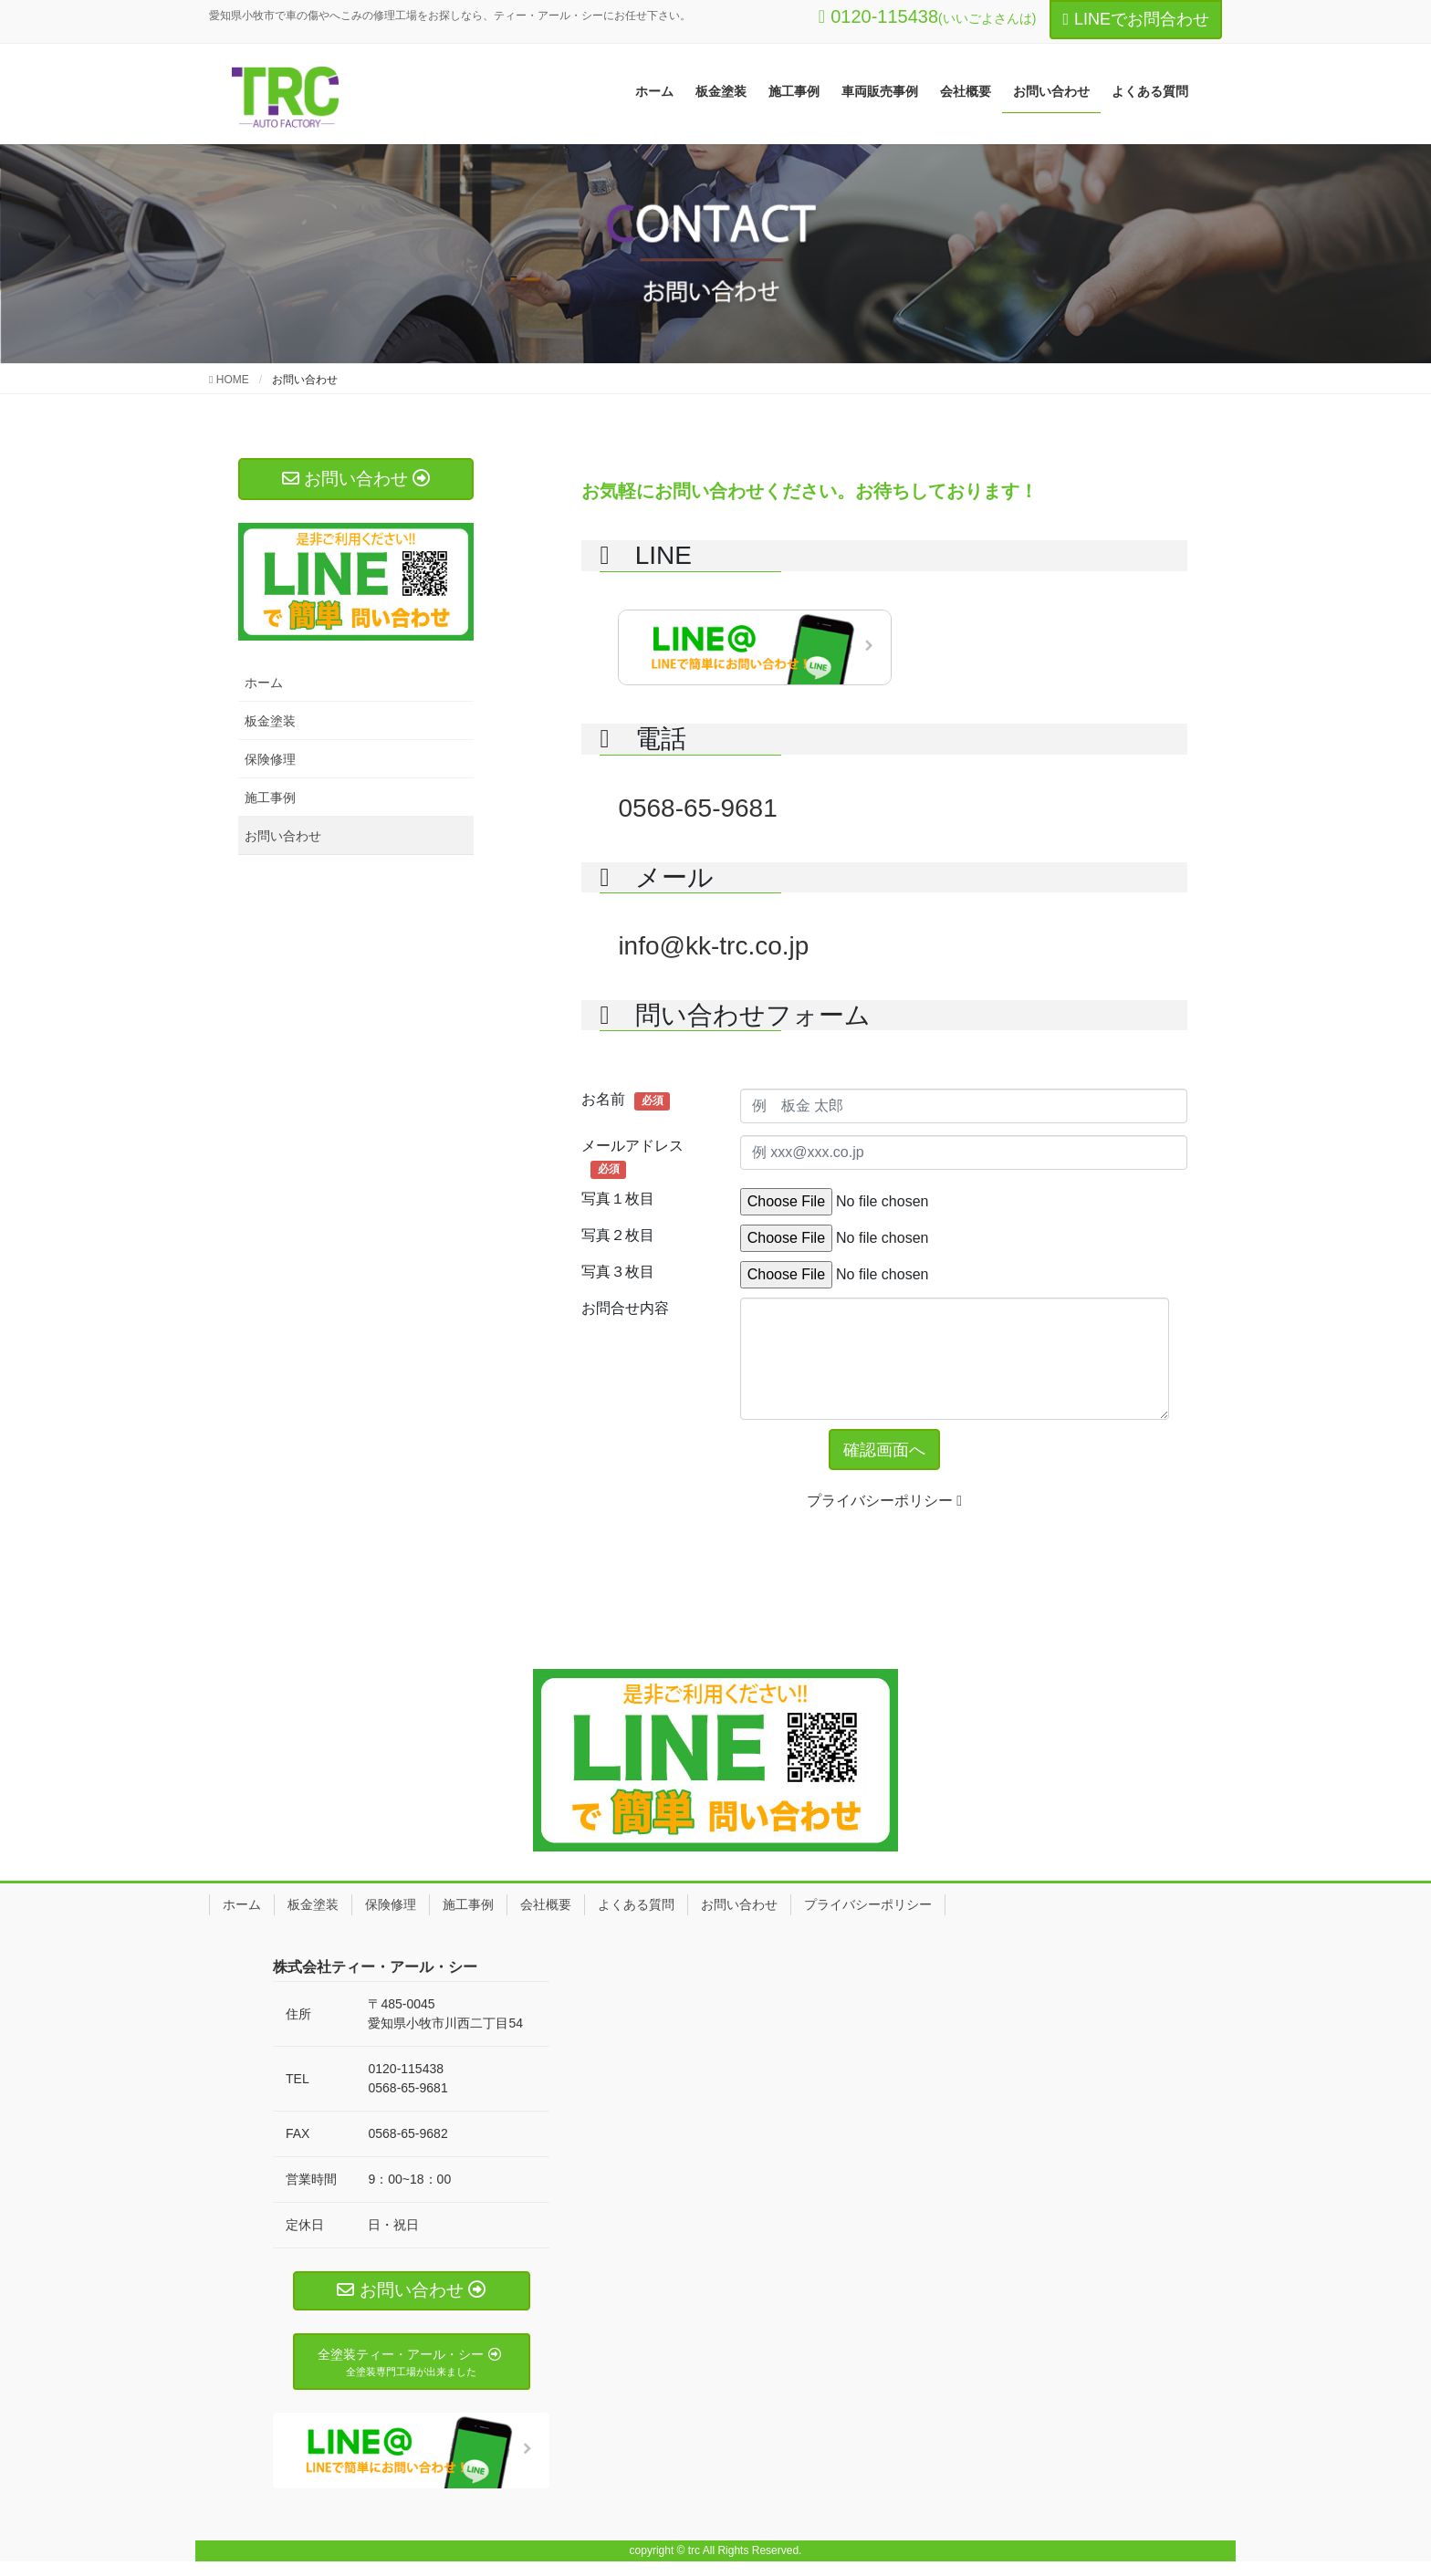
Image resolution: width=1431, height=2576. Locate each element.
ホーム (264, 682)
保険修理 (270, 759)
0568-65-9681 (697, 808)
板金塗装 (270, 721)
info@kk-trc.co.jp (713, 946)
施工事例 (270, 797)
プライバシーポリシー (884, 1505)
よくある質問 (636, 1909)
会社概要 (545, 1909)
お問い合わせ (283, 836)
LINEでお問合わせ (1135, 19)
